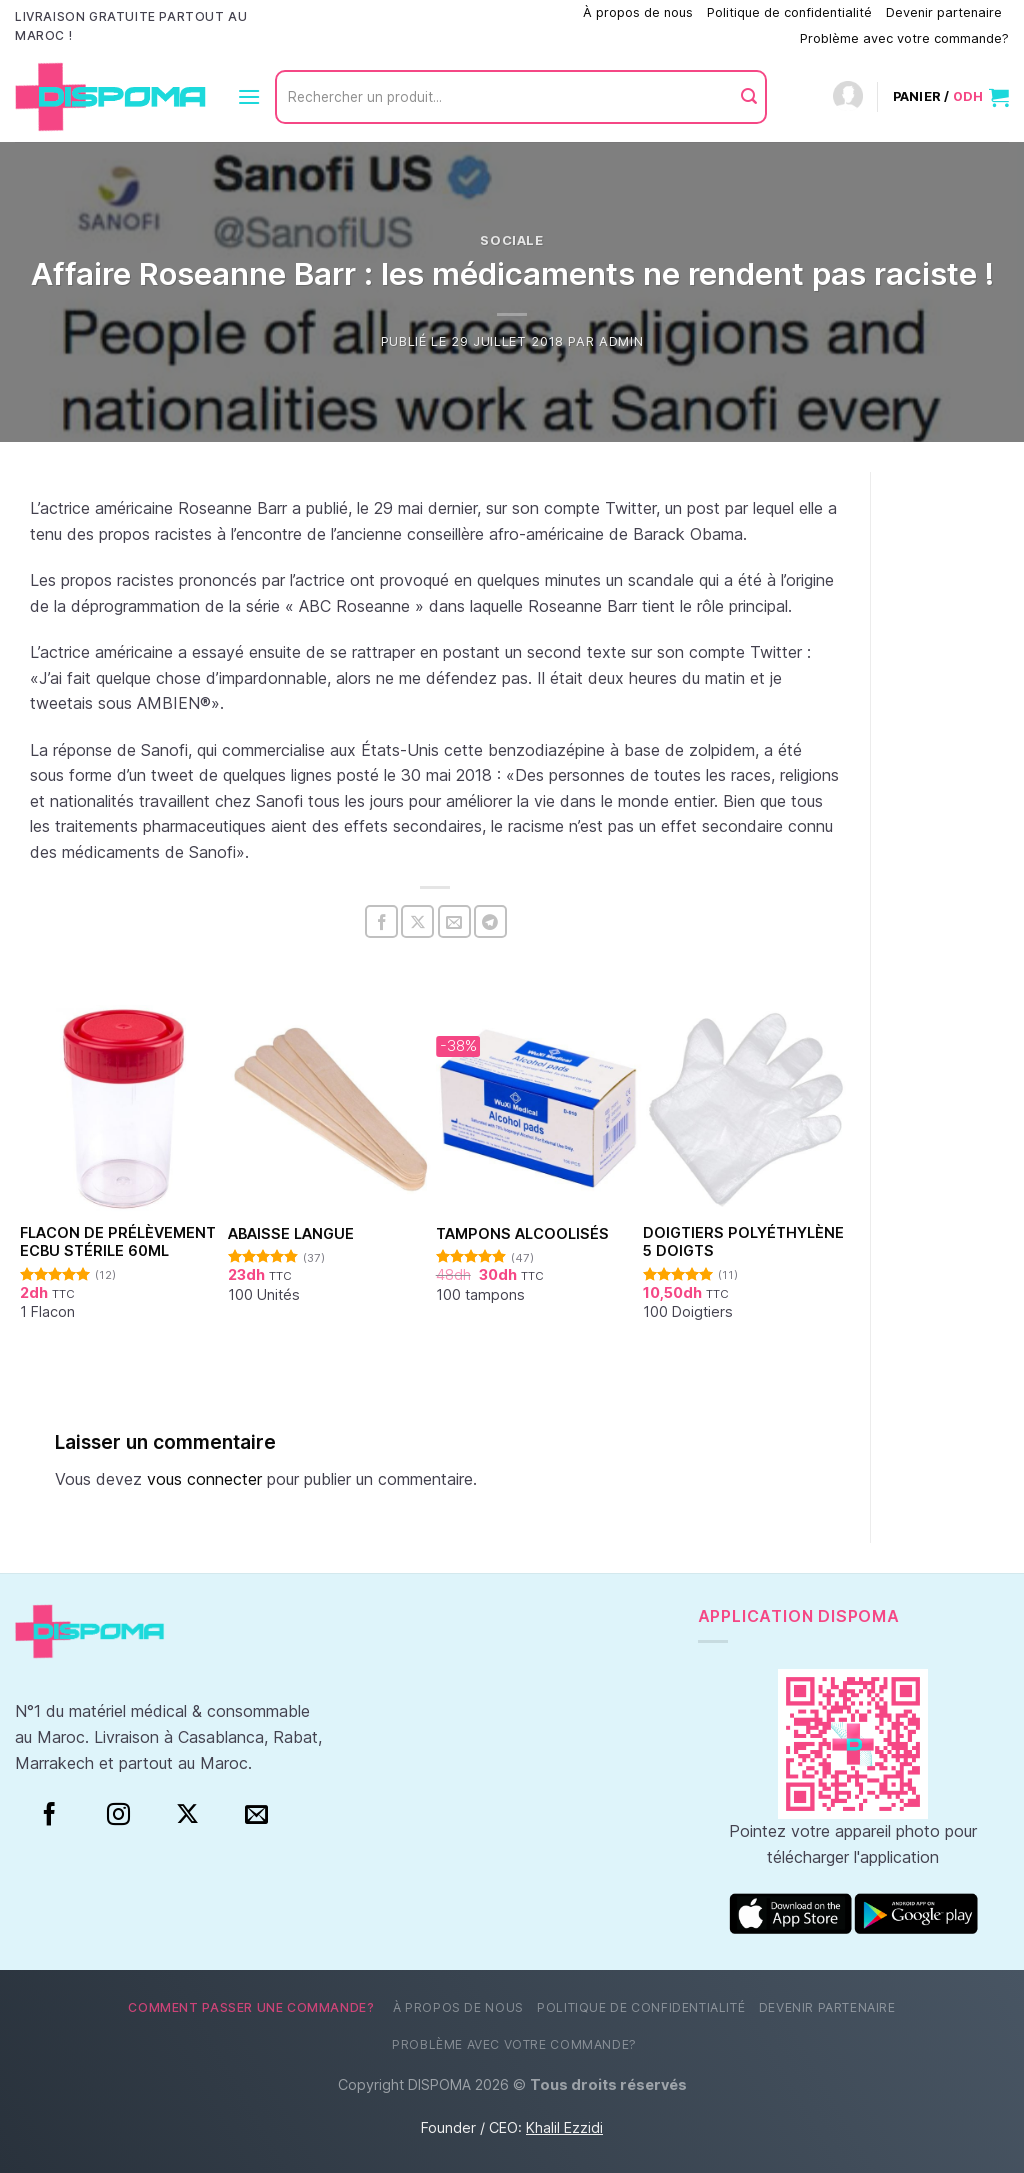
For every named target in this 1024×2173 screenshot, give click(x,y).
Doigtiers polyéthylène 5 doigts (743, 1242)
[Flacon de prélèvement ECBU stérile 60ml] (123, 1108)
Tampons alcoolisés (522, 1233)
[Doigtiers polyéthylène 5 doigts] (746, 1108)
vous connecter (204, 1479)
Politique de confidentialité (789, 12)
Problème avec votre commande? (904, 38)
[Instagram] (118, 1815)
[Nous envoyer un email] (256, 1815)
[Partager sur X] (417, 921)
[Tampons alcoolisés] (539, 1108)
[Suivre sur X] (187, 1815)
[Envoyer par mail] (454, 921)
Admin (621, 341)
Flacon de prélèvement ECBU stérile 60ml (118, 1242)
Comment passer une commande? (466, 12)
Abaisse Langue (291, 1233)
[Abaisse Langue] (331, 1108)
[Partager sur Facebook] (381, 921)
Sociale (512, 240)
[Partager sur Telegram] (490, 921)
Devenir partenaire (944, 12)
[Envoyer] (749, 97)
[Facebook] (49, 1815)
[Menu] (249, 96)
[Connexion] (848, 97)
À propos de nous (638, 12)
